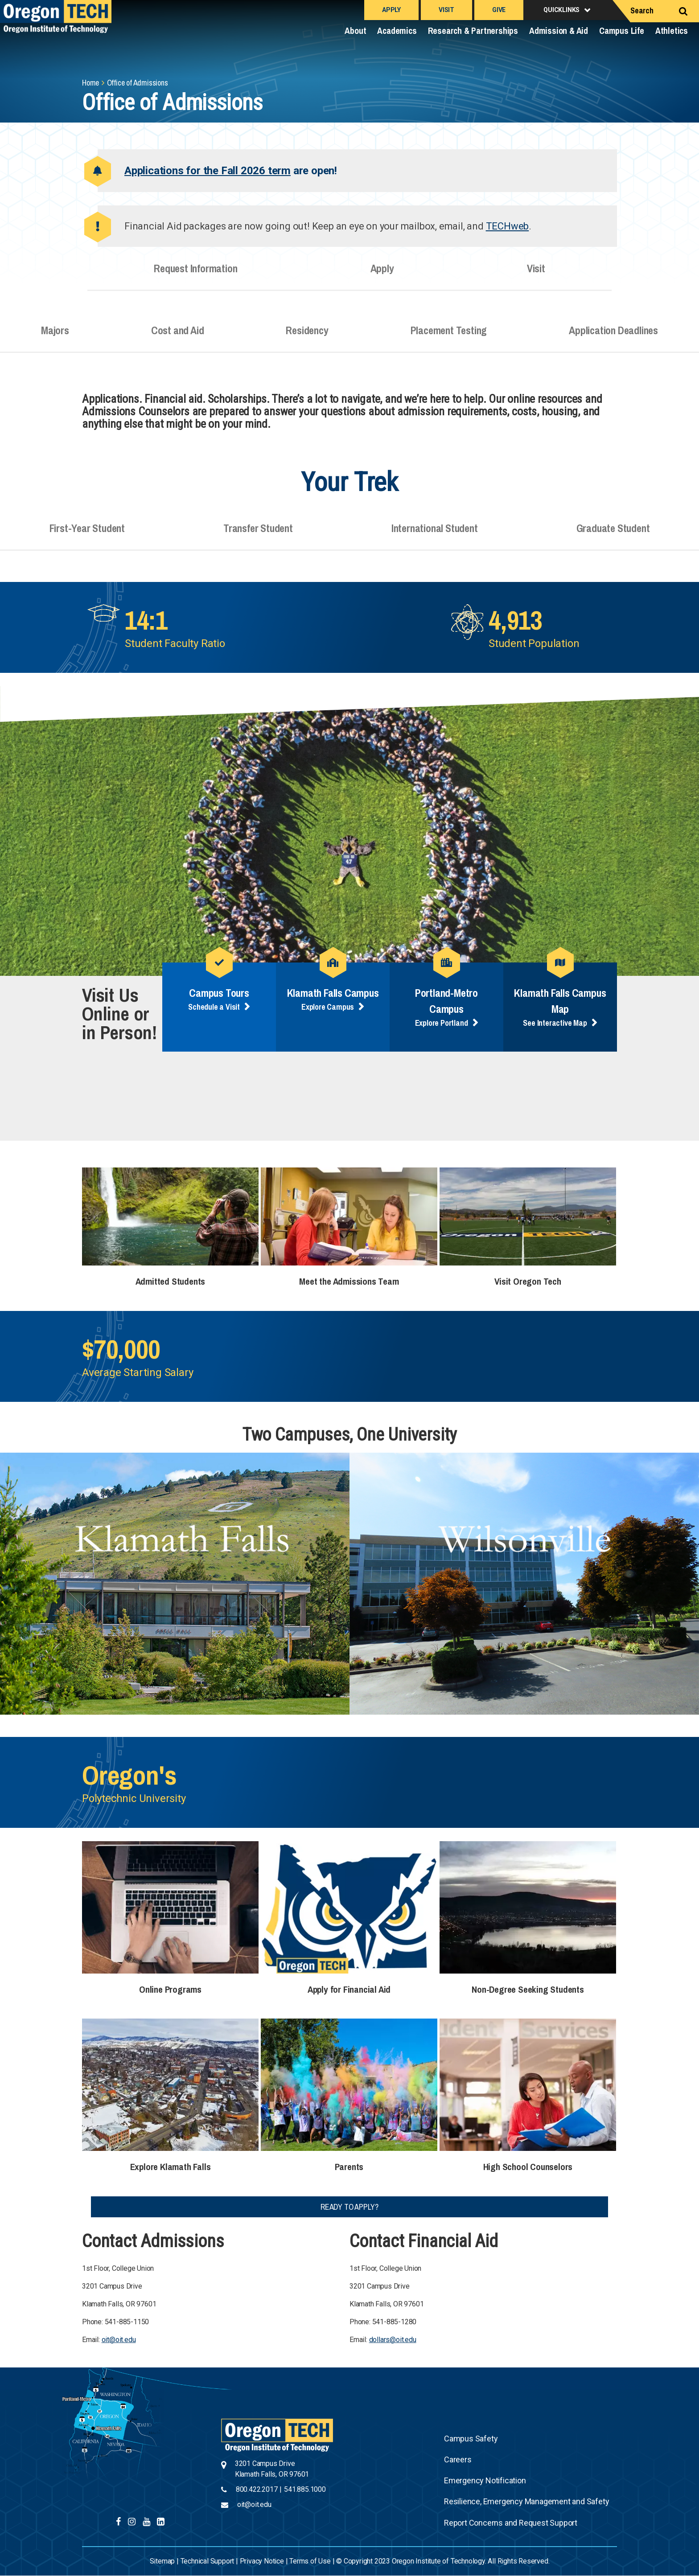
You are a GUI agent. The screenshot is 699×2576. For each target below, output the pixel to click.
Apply (391, 9)
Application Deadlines (613, 337)
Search (642, 10)
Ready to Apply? (349, 2206)
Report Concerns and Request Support (510, 2522)
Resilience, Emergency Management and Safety (526, 2501)
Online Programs (170, 1989)
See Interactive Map (555, 1022)
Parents (349, 2166)
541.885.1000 (305, 2489)
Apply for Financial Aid (349, 1989)
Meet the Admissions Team (349, 1281)
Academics (396, 31)
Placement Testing (449, 337)
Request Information (195, 275)
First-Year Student (87, 534)
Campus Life (621, 31)
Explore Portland (441, 1022)
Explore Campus (327, 1006)
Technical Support (207, 2561)
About (355, 31)
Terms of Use (310, 2561)
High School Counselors (528, 2166)
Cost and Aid (177, 337)
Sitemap (162, 2561)
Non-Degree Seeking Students (528, 1989)
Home (90, 82)
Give (499, 9)
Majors (55, 337)
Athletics (671, 31)
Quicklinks (561, 9)
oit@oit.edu (119, 2339)
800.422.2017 (257, 2489)
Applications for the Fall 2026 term (207, 170)
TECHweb (507, 226)
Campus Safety (471, 2438)
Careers (458, 2459)
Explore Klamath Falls (170, 2166)
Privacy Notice (262, 2561)
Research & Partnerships (473, 31)
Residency (307, 337)
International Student (434, 534)
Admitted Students (171, 1281)
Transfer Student (258, 534)
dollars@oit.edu (392, 2339)
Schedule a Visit (214, 1006)
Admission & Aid (558, 31)
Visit (446, 9)
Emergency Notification (485, 2480)
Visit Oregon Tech (527, 1281)
